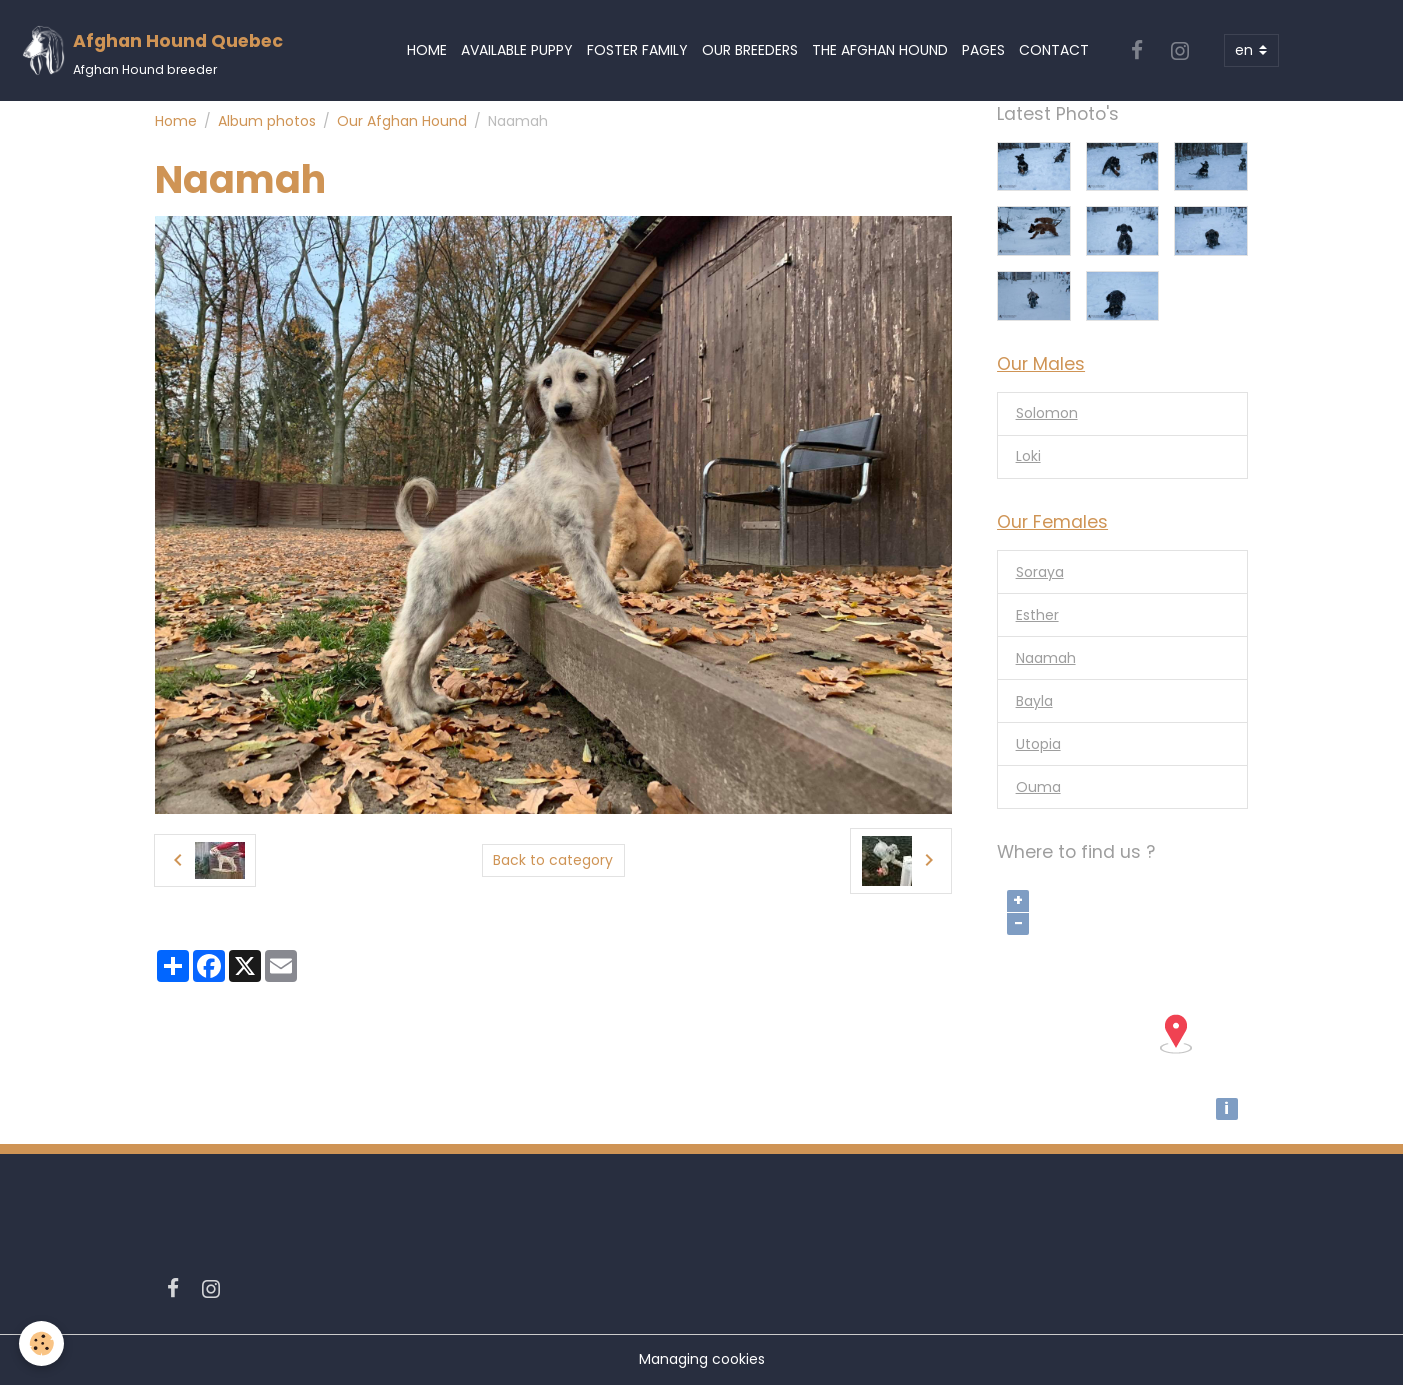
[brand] (152, 50)
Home (427, 50)
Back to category (553, 860)
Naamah (1046, 658)
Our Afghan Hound (402, 121)
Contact (1054, 50)
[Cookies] (42, 1343)
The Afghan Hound (880, 50)
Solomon (1047, 413)
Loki (1028, 456)
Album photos (267, 121)
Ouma (1038, 787)
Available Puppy (517, 50)
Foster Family (637, 50)
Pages (983, 50)
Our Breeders (750, 50)
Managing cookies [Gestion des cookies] (702, 1359)
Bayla (1034, 701)
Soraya (1040, 572)
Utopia (1038, 744)
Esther (1037, 615)
